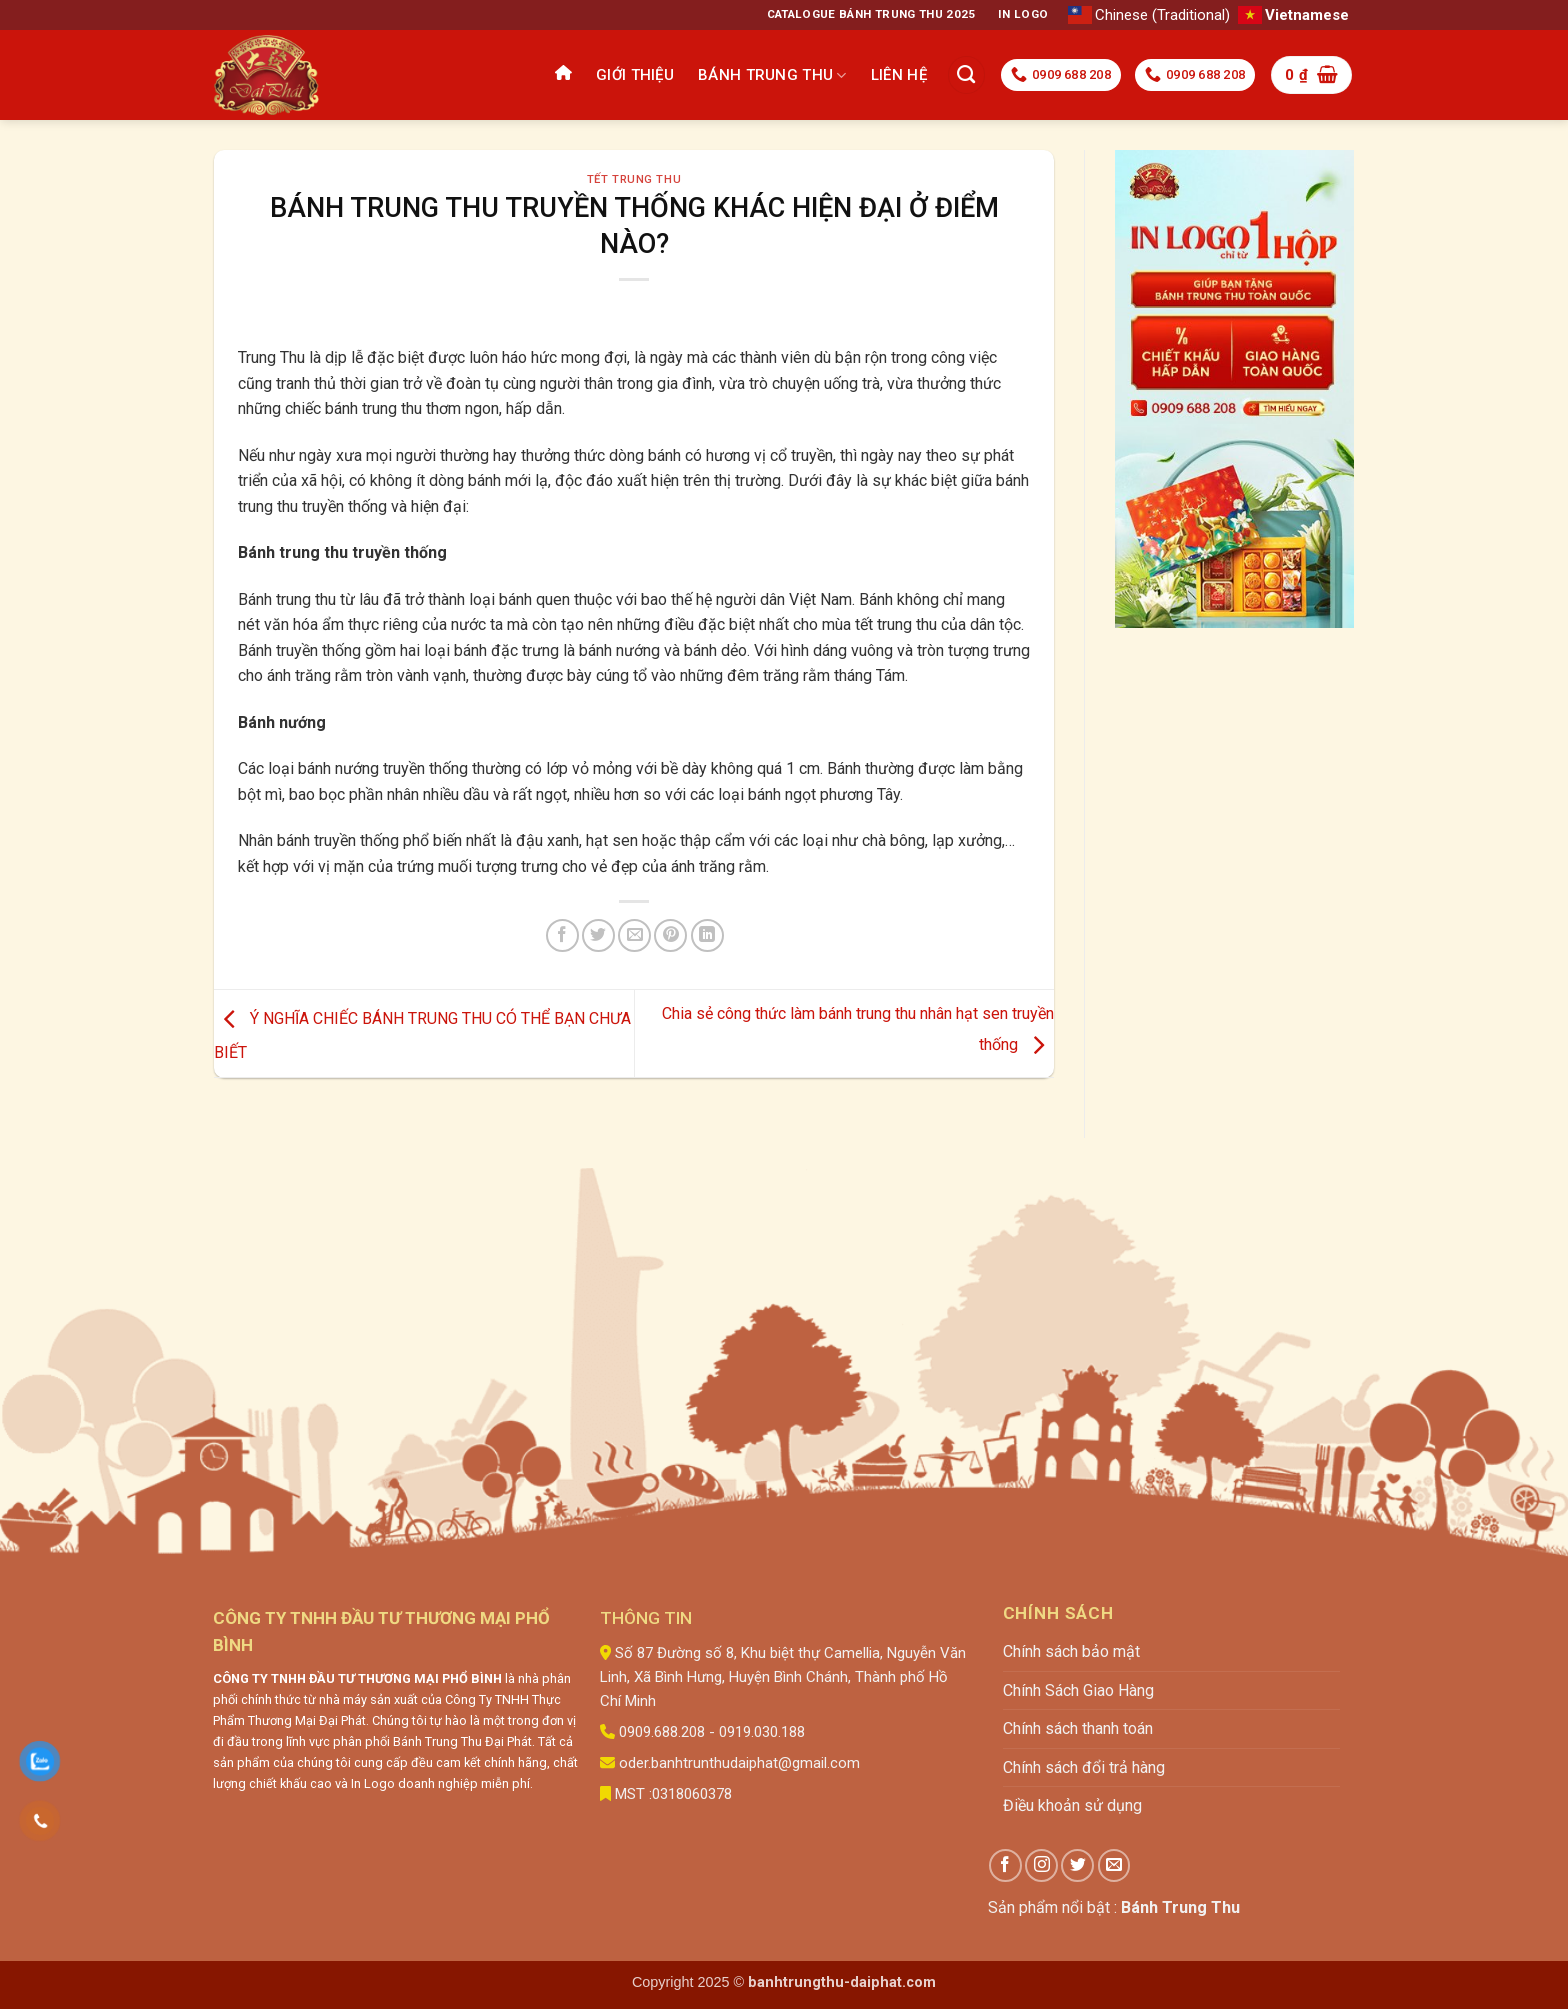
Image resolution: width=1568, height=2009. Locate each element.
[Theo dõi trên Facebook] (1005, 1865)
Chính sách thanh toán (1078, 1728)
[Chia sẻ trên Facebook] (562, 935)
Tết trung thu (634, 179)
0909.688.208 (662, 1732)
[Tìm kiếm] (967, 75)
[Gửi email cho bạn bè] (634, 935)
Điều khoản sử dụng (1072, 1805)
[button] (1311, 75)
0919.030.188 (762, 1732)
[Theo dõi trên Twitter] (1077, 1865)
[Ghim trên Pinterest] (670, 935)
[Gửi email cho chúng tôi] (1114, 1865)
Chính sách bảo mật (1071, 1651)
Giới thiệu (635, 75)
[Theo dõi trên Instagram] (1041, 1865)
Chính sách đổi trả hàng (1084, 1767)
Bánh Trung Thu (772, 75)
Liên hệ (899, 75)
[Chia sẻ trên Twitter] (598, 935)
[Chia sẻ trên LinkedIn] (707, 935)
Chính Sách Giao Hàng (1078, 1690)
